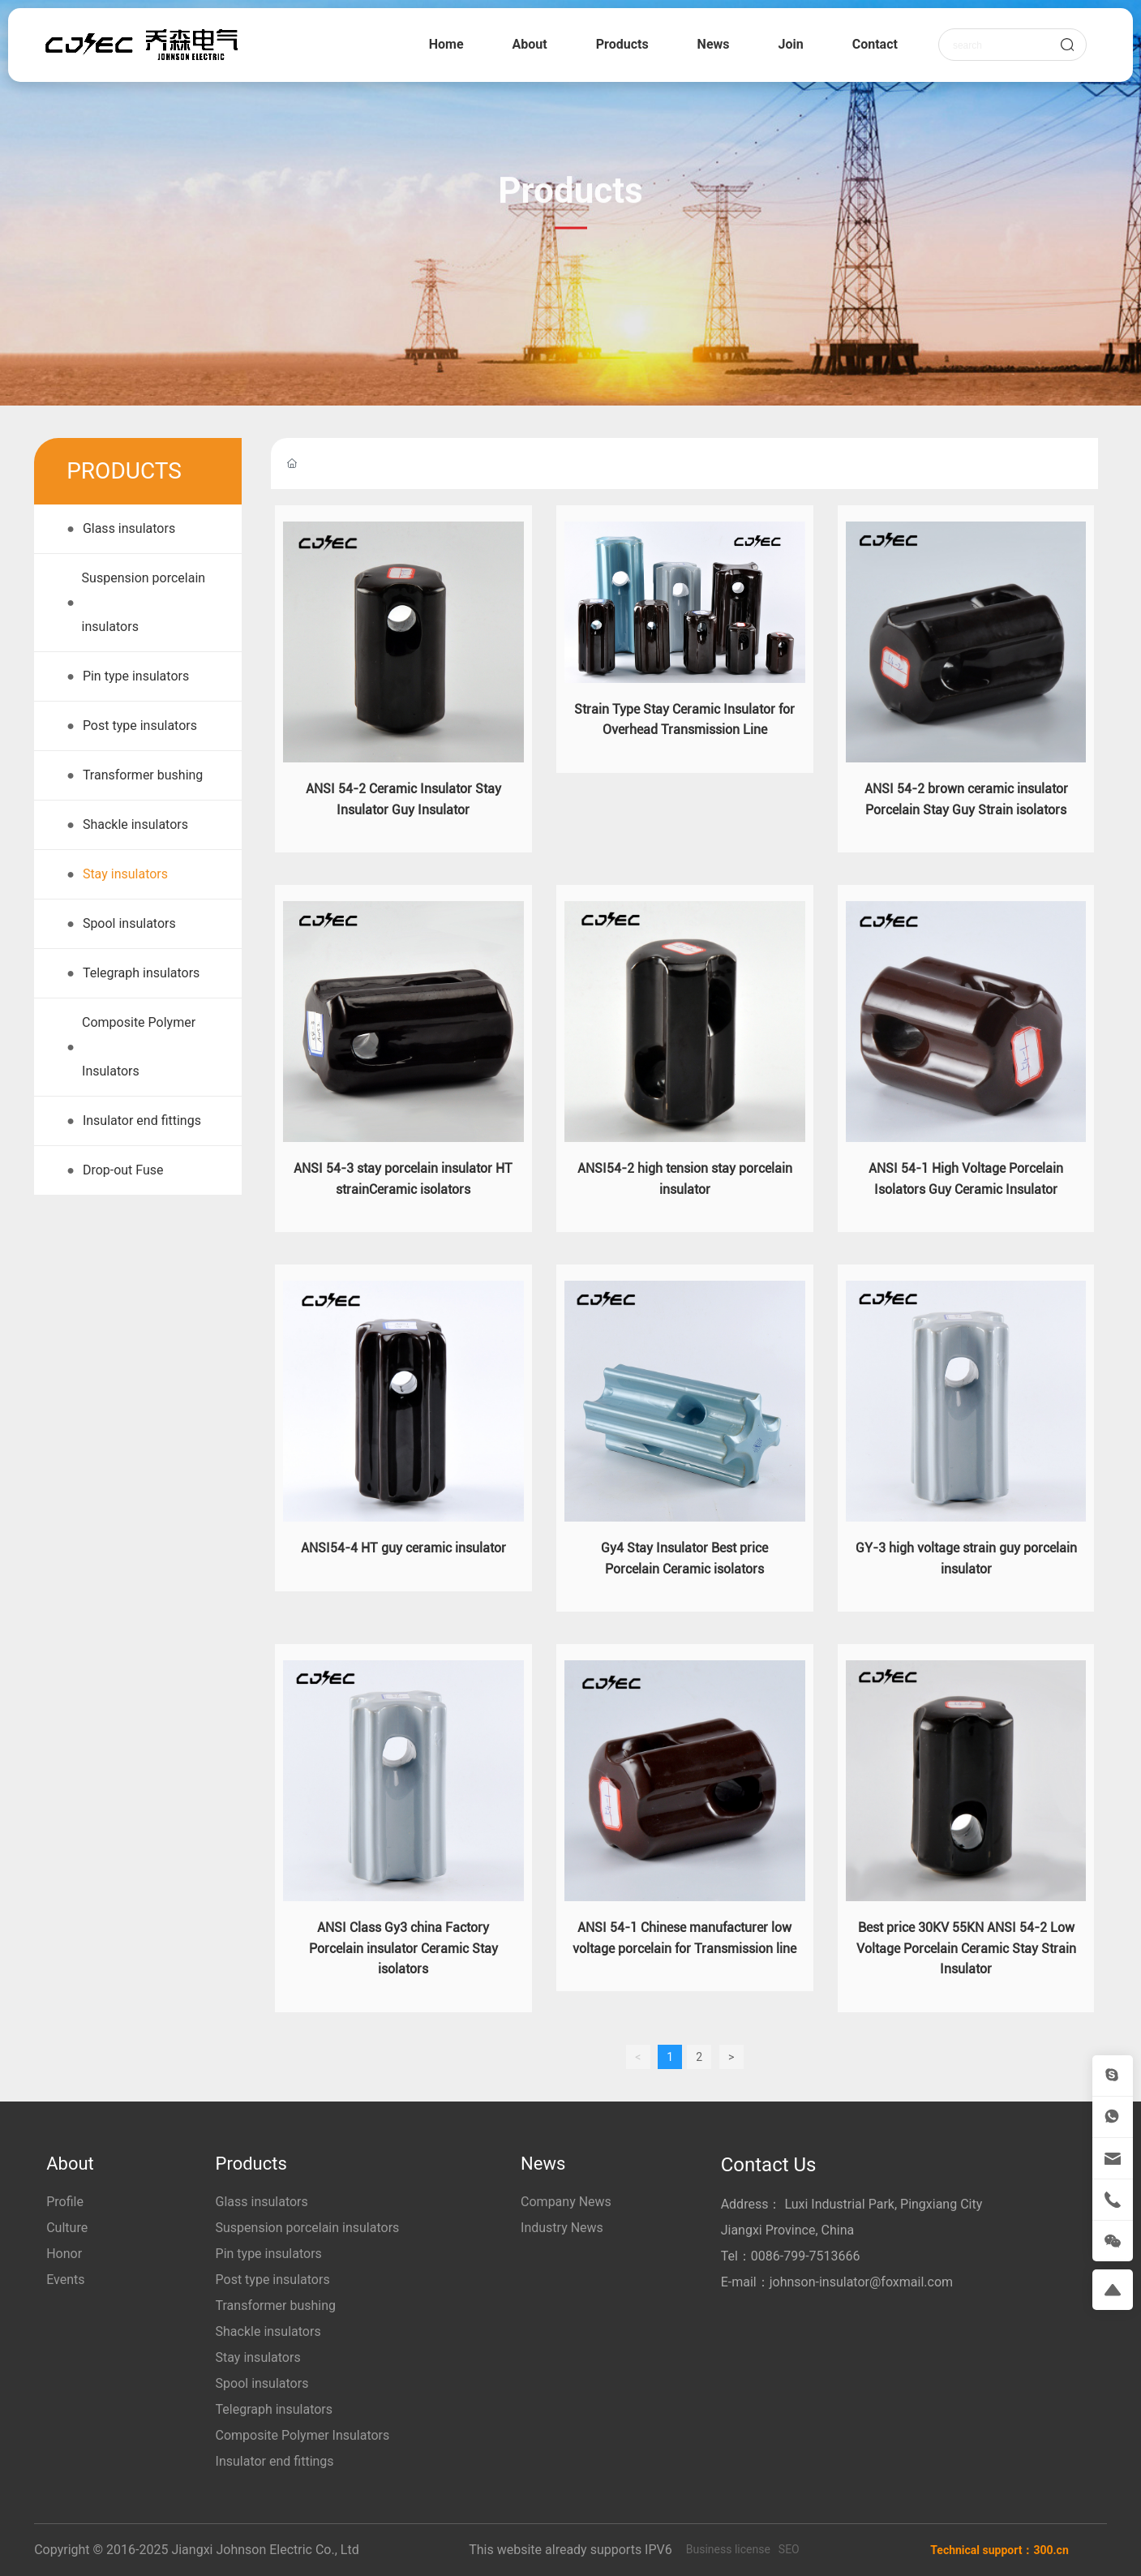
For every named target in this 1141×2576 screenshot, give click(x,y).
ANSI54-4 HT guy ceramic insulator (403, 1548)
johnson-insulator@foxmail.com (861, 2282)
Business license (728, 2549)
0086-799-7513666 (805, 2256)
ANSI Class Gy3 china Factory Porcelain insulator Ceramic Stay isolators (403, 1948)
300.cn (1050, 2550)
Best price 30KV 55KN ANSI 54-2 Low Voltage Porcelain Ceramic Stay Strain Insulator (966, 1948)
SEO (789, 2549)
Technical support (976, 2550)
